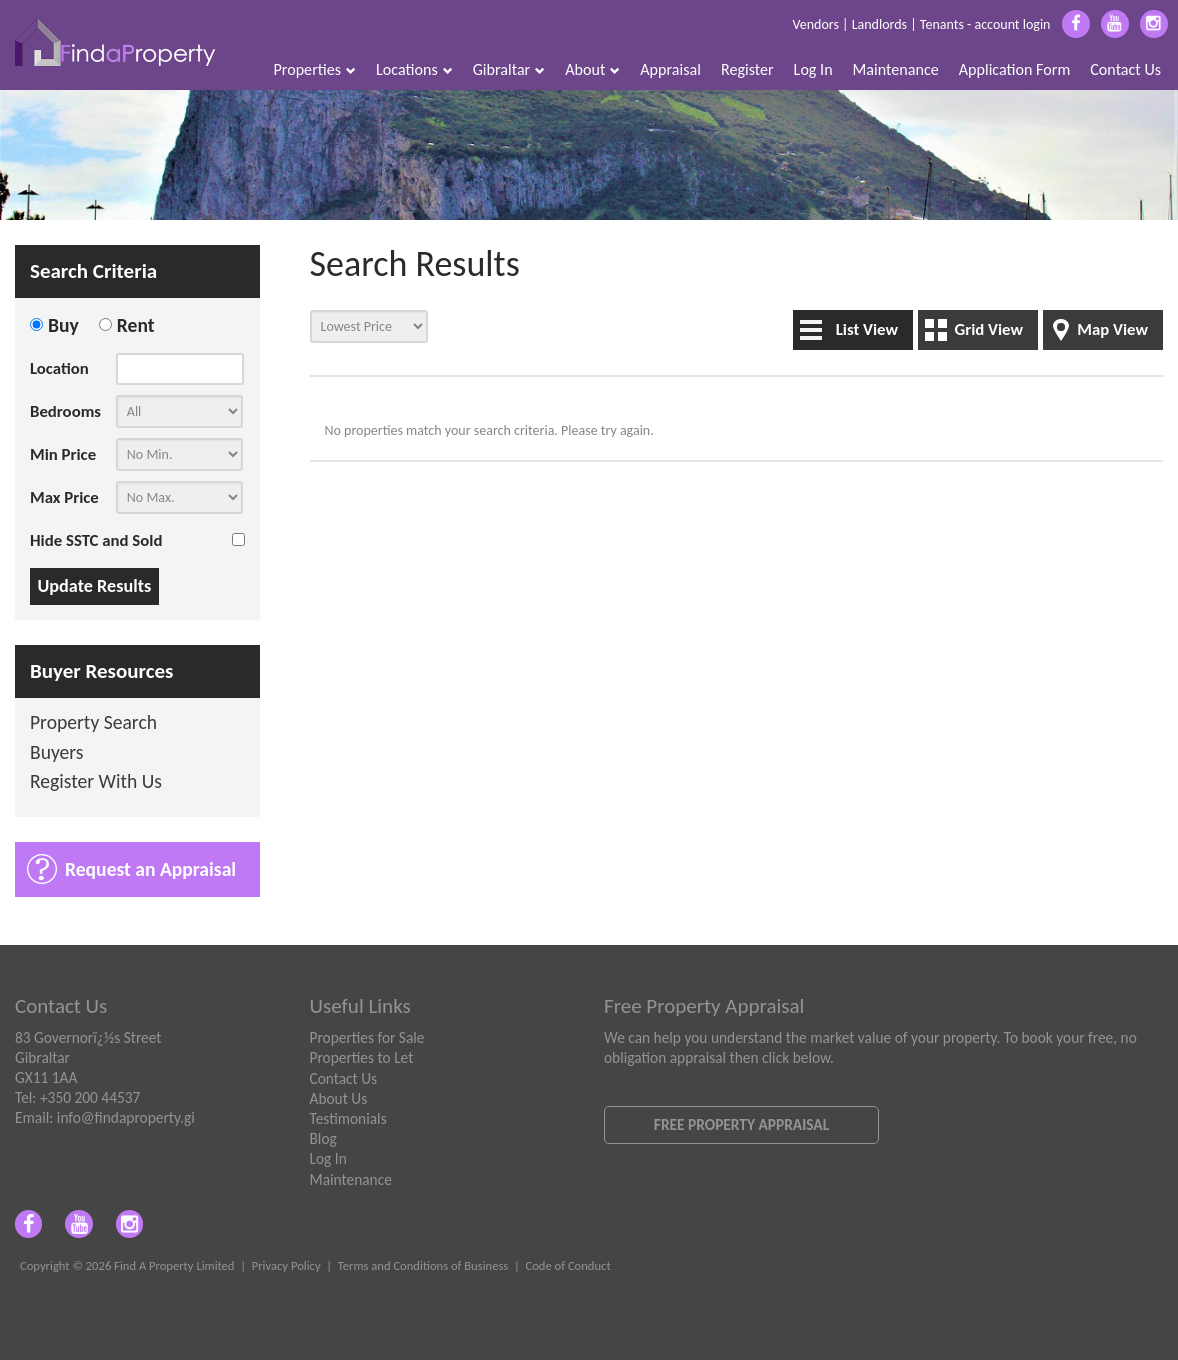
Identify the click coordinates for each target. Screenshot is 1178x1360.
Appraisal (670, 69)
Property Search (93, 723)
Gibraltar (509, 69)
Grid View (988, 329)
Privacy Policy (286, 1265)
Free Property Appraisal (741, 1124)
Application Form (1015, 69)
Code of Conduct (567, 1265)
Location (59, 368)
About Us (339, 1098)
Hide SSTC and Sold (96, 540)
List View (867, 329)
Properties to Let (362, 1057)
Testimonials (348, 1118)
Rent (136, 325)
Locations (414, 69)
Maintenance (896, 69)
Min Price (63, 454)
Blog (323, 1138)
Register (747, 69)
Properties (315, 69)
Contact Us (1125, 69)
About (592, 69)
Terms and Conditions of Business (423, 1265)
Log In (813, 69)
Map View (1112, 329)
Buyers (57, 753)
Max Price (64, 497)
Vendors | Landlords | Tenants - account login (921, 24)
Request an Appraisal (150, 869)
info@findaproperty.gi (126, 1117)
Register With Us (96, 782)
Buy (63, 325)
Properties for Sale (367, 1037)
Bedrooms (65, 411)
